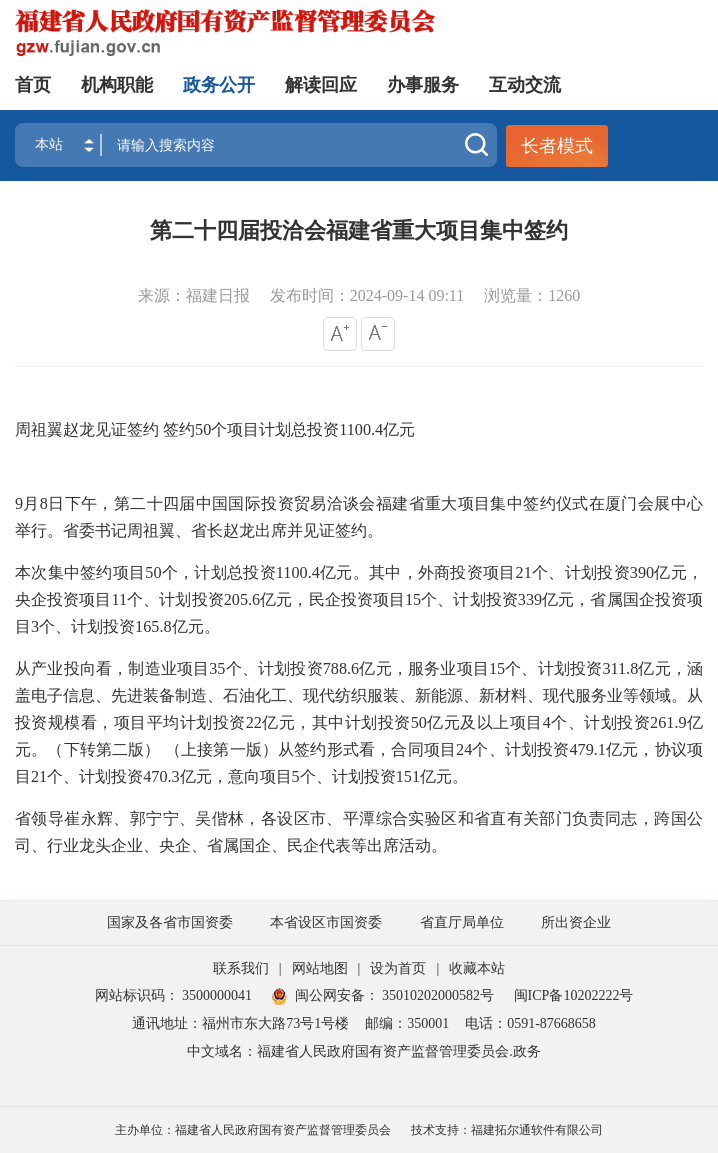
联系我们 (241, 968)
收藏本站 (477, 968)
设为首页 (398, 968)
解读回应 (321, 85)
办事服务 (423, 85)
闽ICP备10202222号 (574, 995)
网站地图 (320, 968)
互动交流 (525, 85)
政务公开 (219, 85)
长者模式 (557, 146)
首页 (33, 85)
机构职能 (117, 85)
